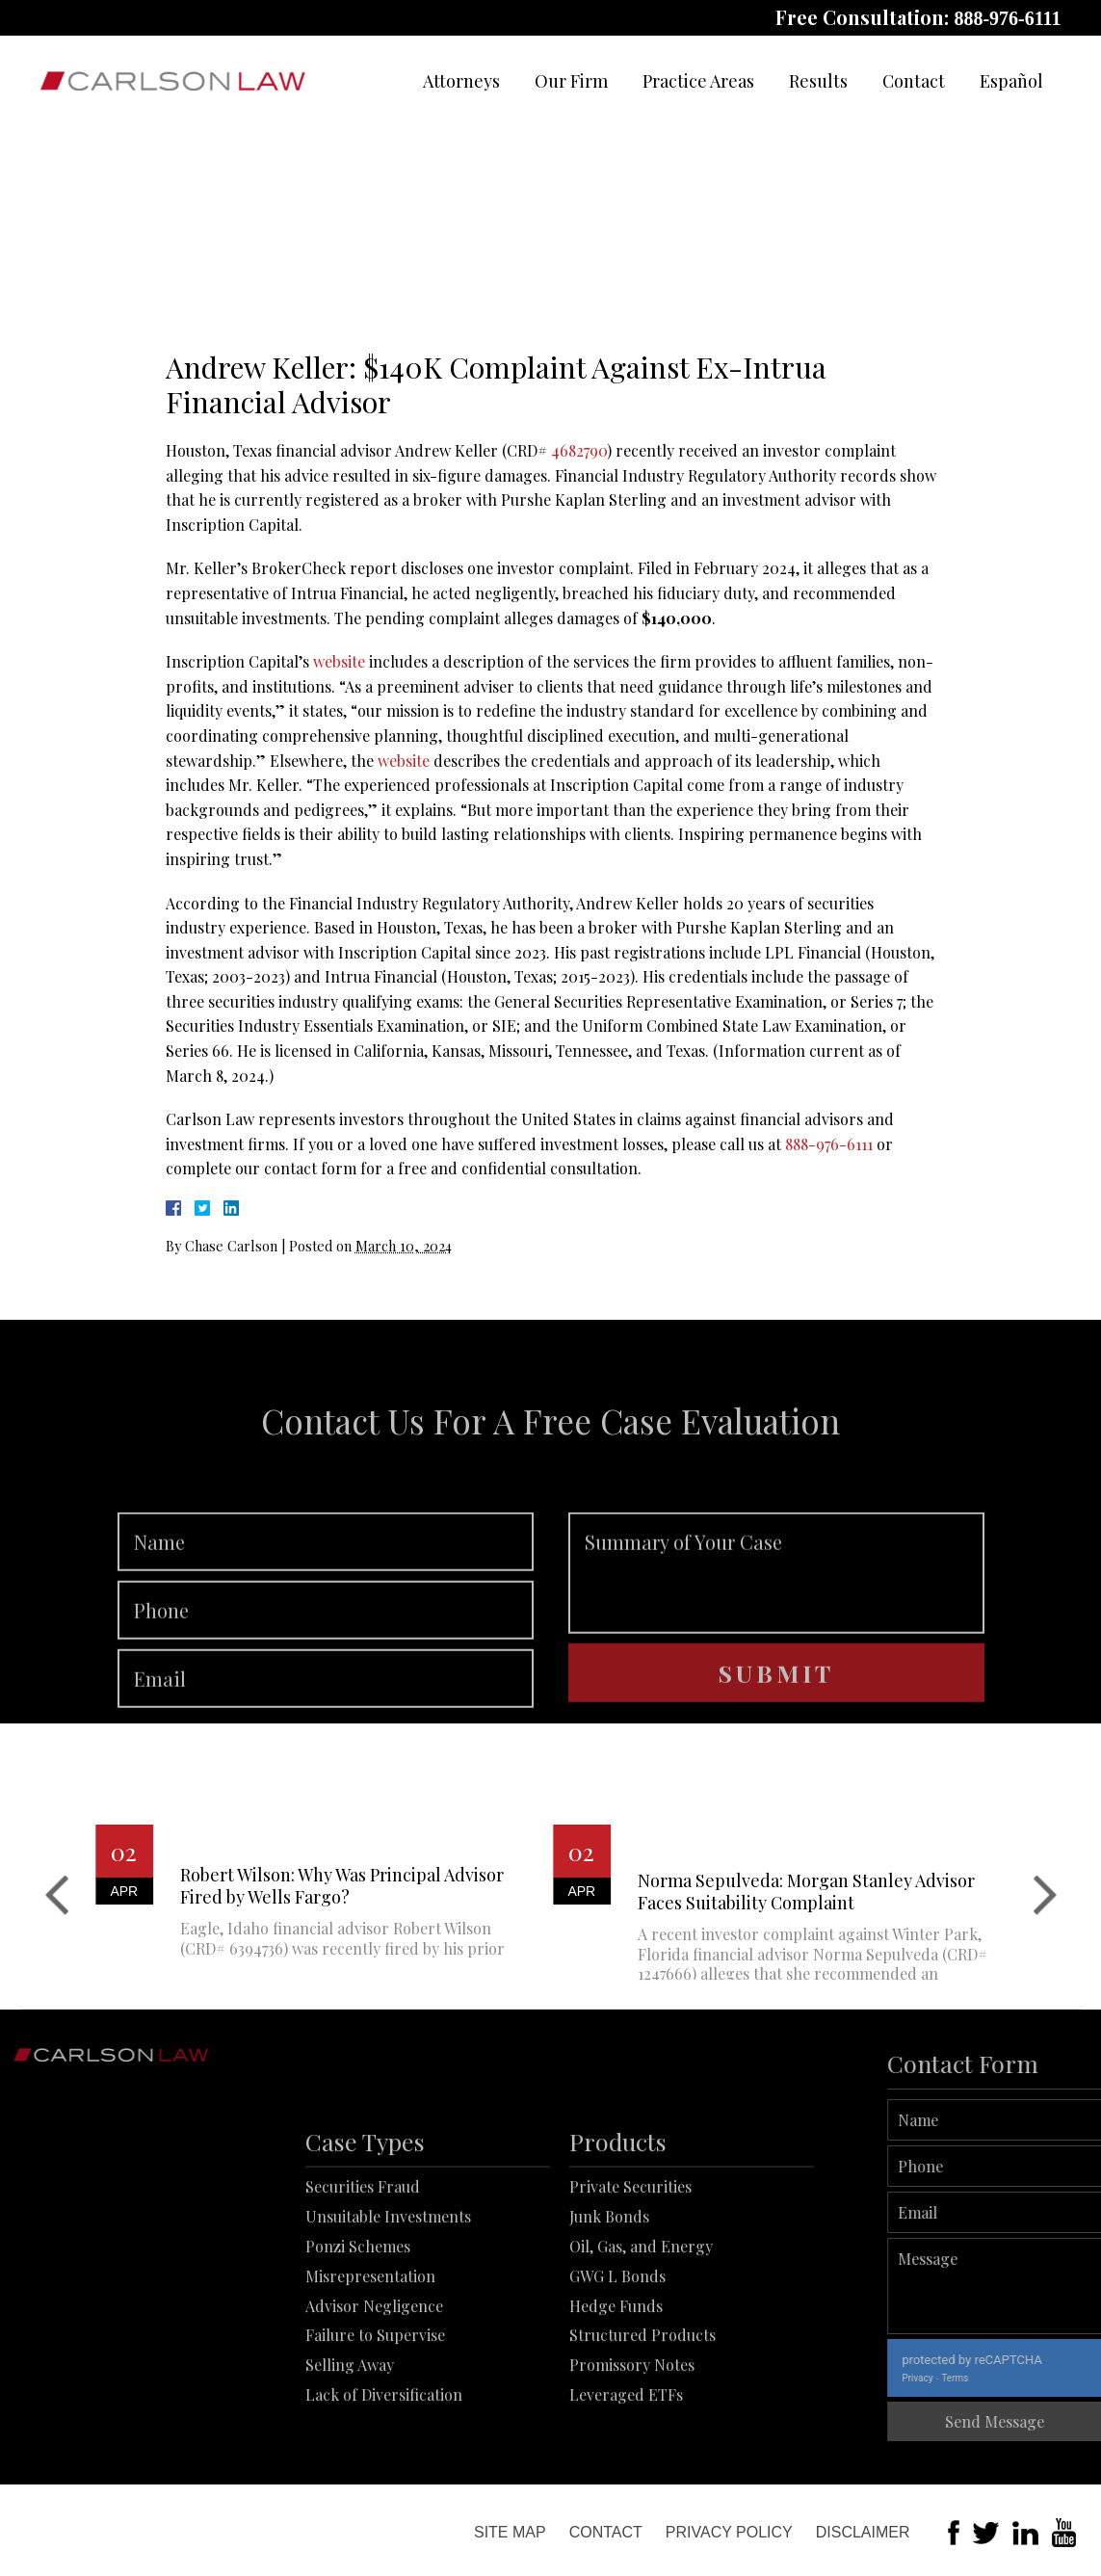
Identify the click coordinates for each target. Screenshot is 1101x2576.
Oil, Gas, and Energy (641, 2318)
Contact (913, 80)
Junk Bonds (609, 2288)
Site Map (510, 2532)
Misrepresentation (370, 2347)
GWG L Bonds (617, 2347)
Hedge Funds (616, 2377)
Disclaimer (863, 2532)
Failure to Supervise (375, 2407)
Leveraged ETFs (626, 2467)
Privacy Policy (729, 2532)
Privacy (967, 2378)
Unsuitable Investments (388, 2288)
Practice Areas (698, 80)
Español (1011, 80)
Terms (1004, 2378)
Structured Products (642, 2407)
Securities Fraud (362, 2258)
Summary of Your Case (776, 1620)
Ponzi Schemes (357, 2318)
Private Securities (630, 2258)
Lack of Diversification (383, 2467)
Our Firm (571, 80)
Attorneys (461, 80)
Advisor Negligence (374, 2377)
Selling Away (349, 2437)
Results (818, 80)
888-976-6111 (1007, 18)
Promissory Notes (632, 2437)
